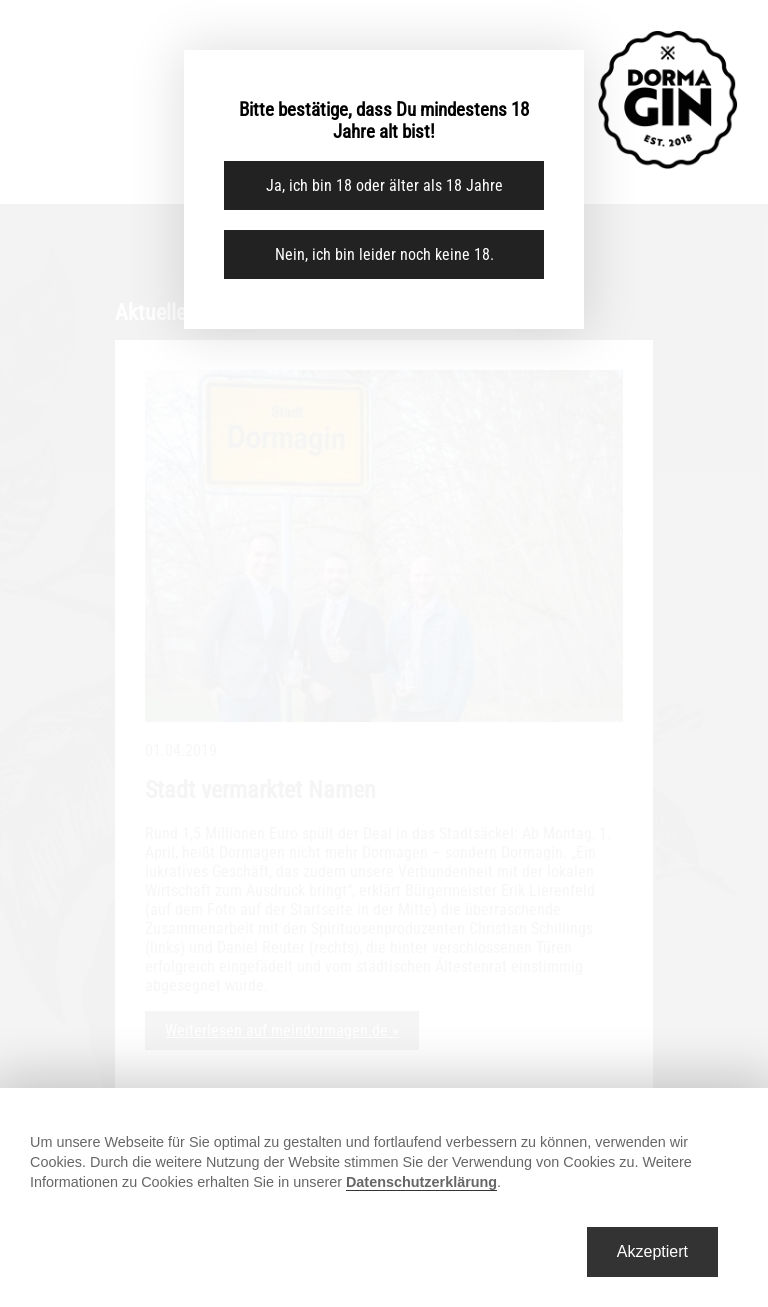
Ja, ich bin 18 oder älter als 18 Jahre (384, 185)
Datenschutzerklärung (421, 1182)
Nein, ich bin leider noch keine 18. (384, 254)
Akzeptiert (652, 1251)
